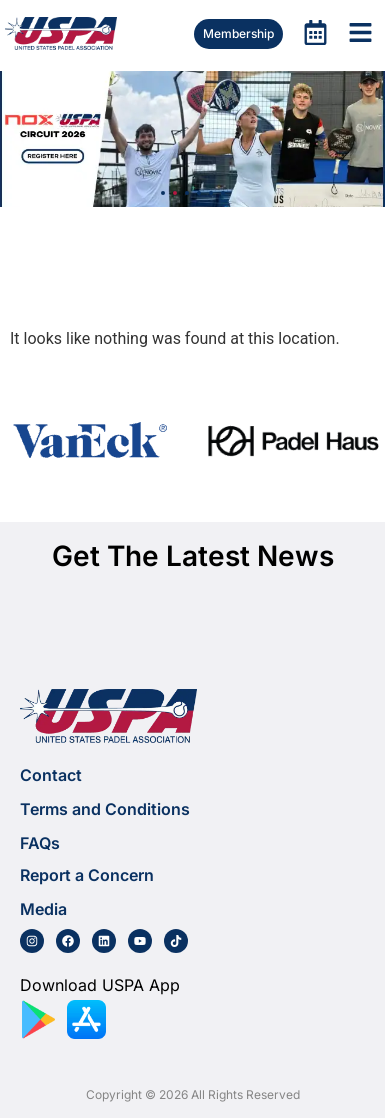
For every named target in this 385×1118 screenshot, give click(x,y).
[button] (163, 193)
